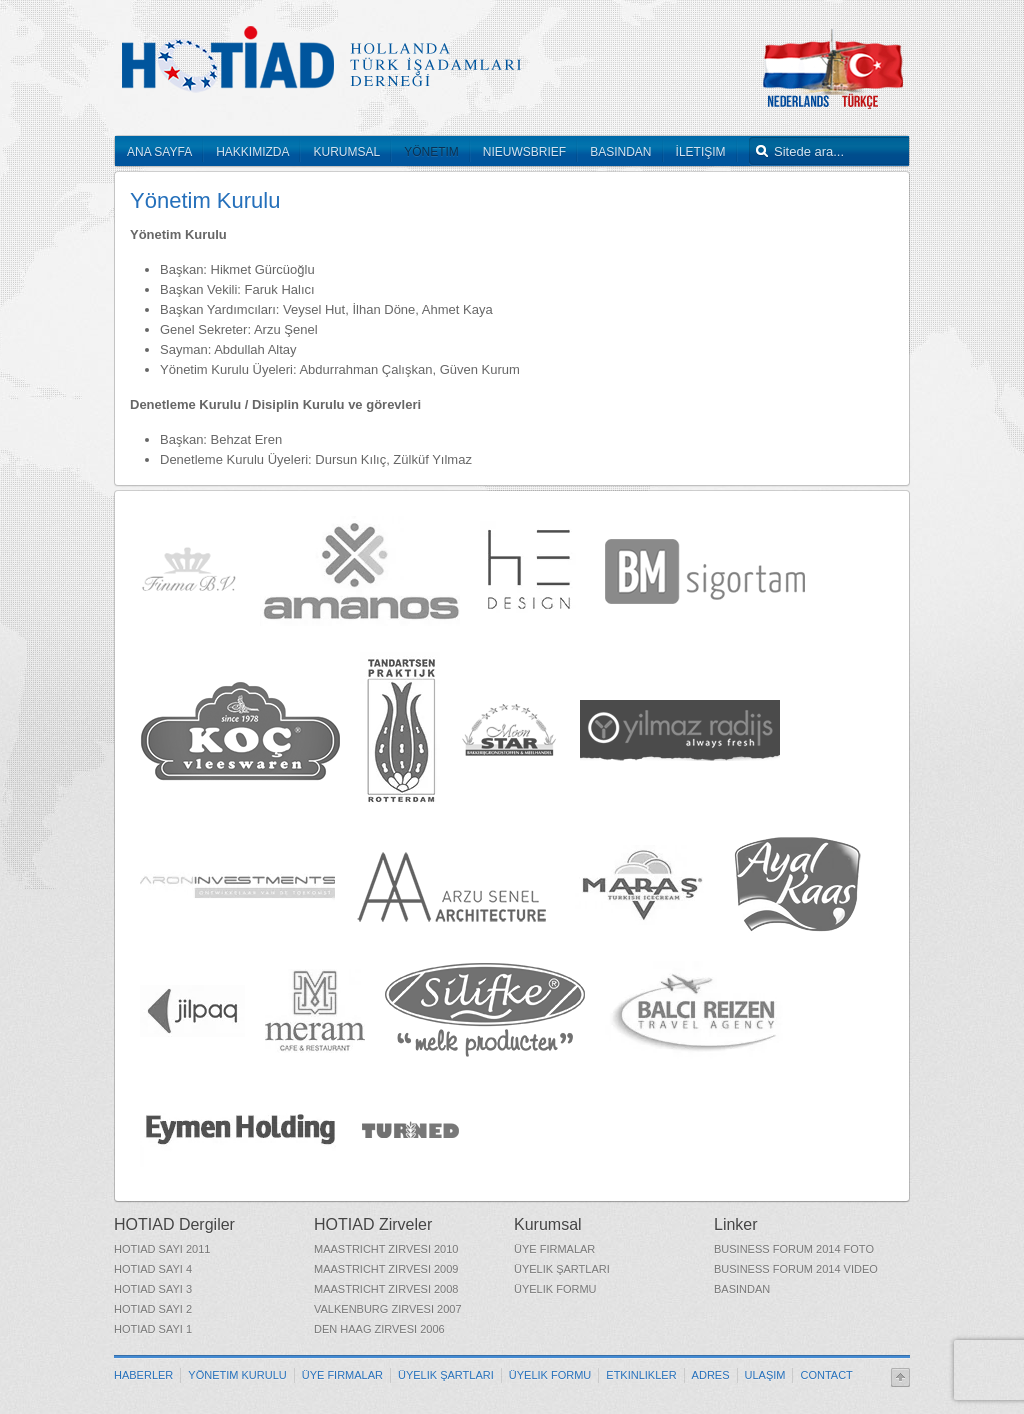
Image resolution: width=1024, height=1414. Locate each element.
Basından (742, 1289)
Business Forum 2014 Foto (794, 1249)
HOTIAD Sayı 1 (153, 1329)
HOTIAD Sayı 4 (153, 1269)
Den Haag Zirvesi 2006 (379, 1329)
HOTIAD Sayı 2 (153, 1309)
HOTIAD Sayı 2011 (162, 1249)
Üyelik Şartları (562, 1269)
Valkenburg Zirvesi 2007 (388, 1309)
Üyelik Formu (555, 1289)
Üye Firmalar (554, 1249)
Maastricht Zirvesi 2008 (386, 1289)
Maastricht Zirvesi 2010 (386, 1249)
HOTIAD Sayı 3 (153, 1289)
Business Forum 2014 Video (796, 1269)
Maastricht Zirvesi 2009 (386, 1269)
